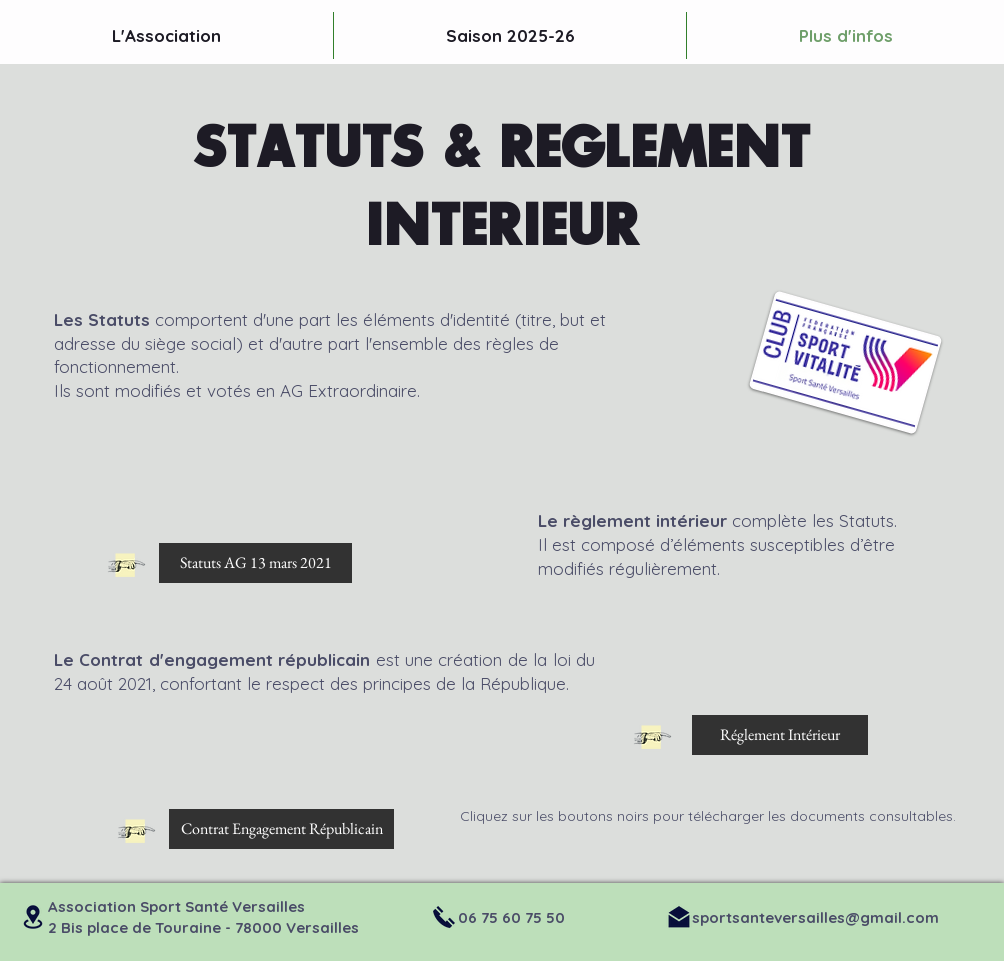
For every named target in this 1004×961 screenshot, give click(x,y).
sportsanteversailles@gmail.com (815, 917)
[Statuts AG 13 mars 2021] (255, 563)
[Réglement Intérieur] (780, 735)
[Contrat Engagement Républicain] (281, 829)
